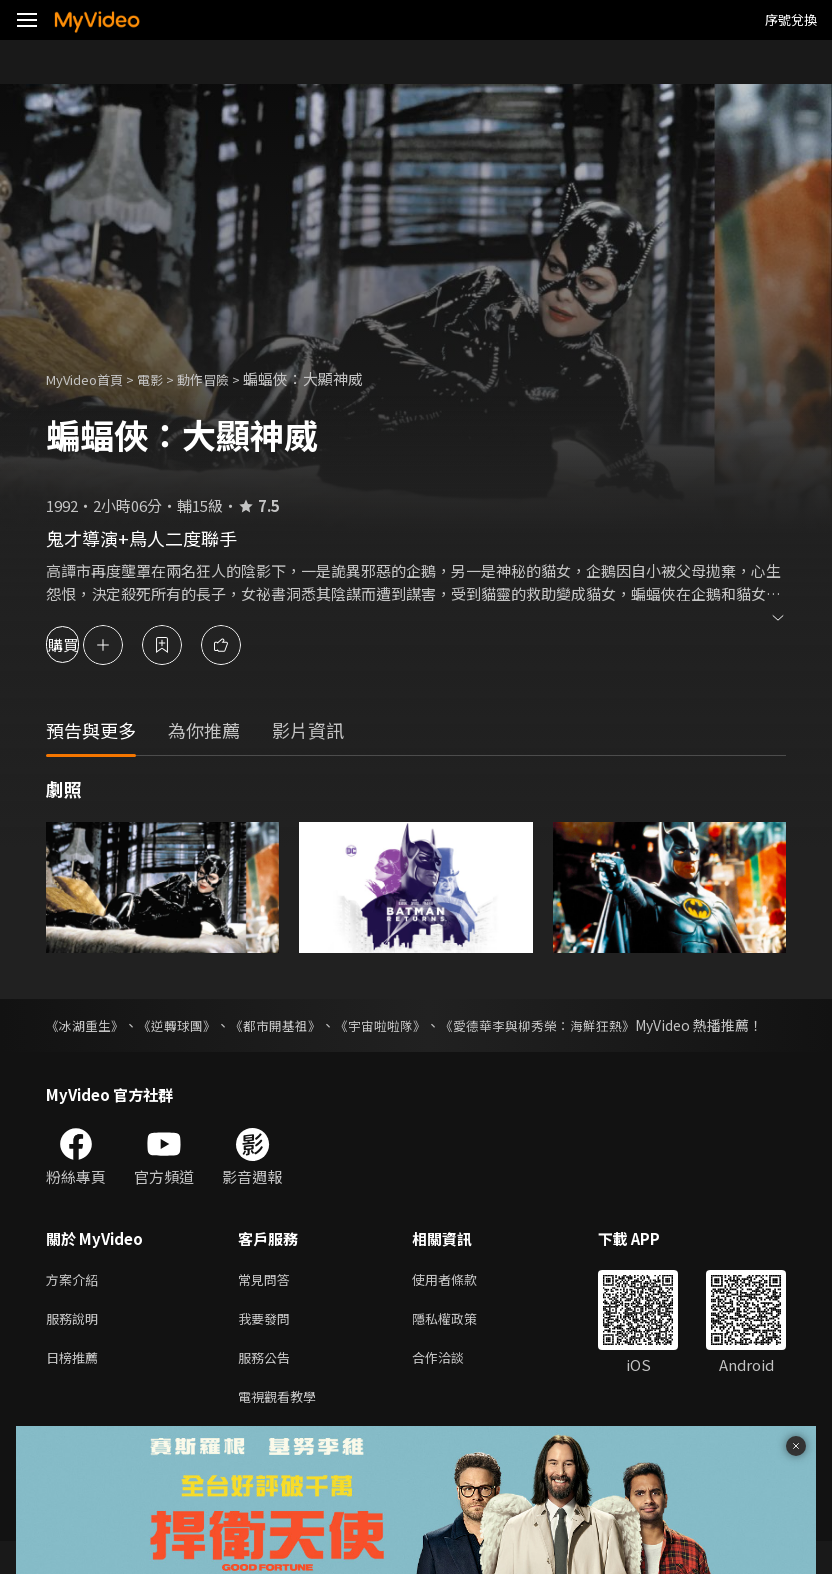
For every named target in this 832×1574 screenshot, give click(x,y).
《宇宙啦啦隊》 (408, 1025)
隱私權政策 (461, 1343)
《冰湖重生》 (88, 1025)
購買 (86, 644)
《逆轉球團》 (188, 1025)
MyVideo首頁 (91, 378)
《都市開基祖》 (295, 1025)
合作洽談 (454, 1385)
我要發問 (268, 1343)
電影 (166, 378)
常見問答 (268, 1301)
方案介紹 (76, 1301)
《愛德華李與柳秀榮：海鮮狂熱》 (578, 1025)
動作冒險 (225, 378)
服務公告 (268, 1385)
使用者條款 (461, 1301)
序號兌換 (791, 19)
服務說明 (76, 1343)
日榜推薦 (76, 1385)
